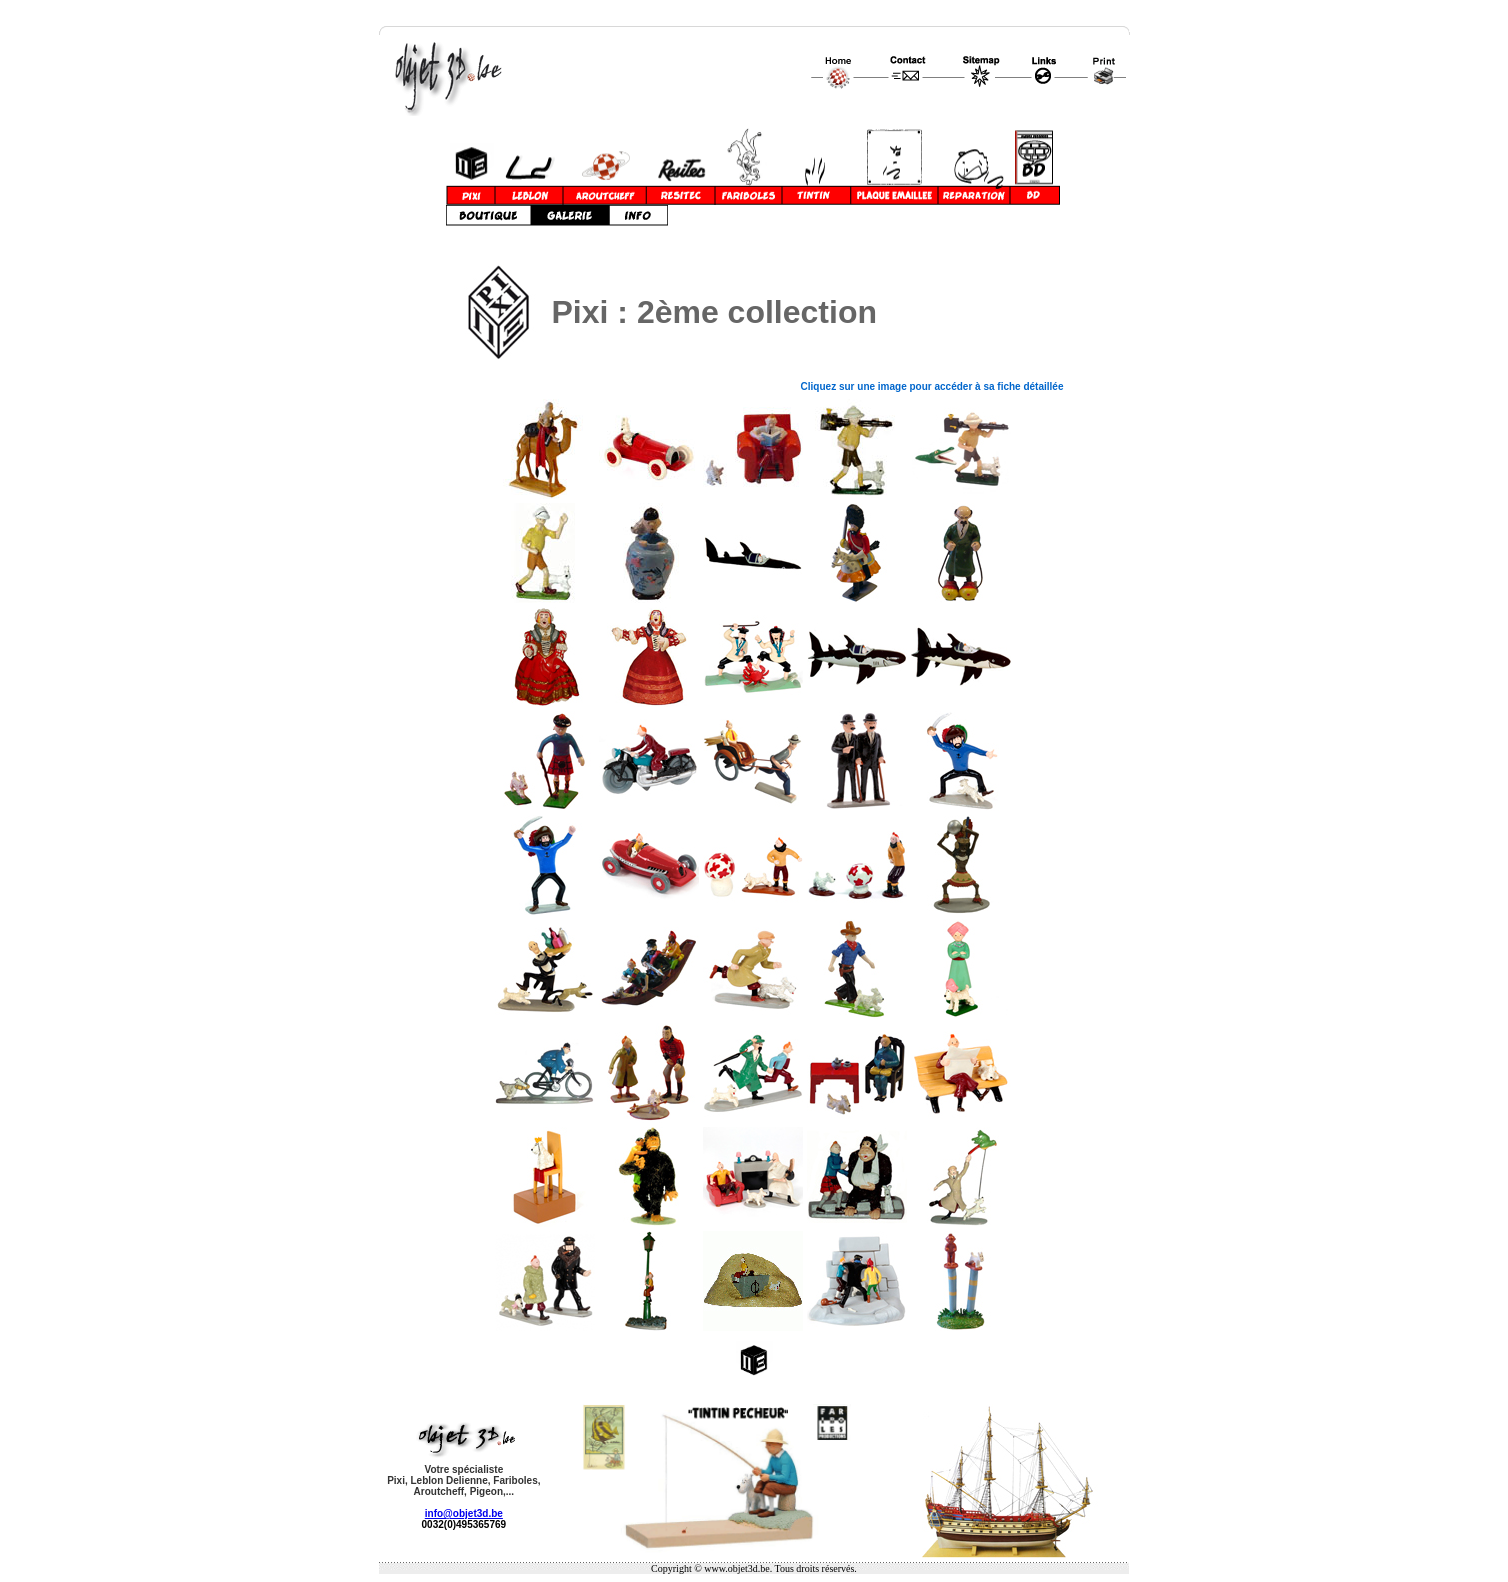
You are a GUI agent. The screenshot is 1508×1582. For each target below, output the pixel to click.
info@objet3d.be (464, 1513)
